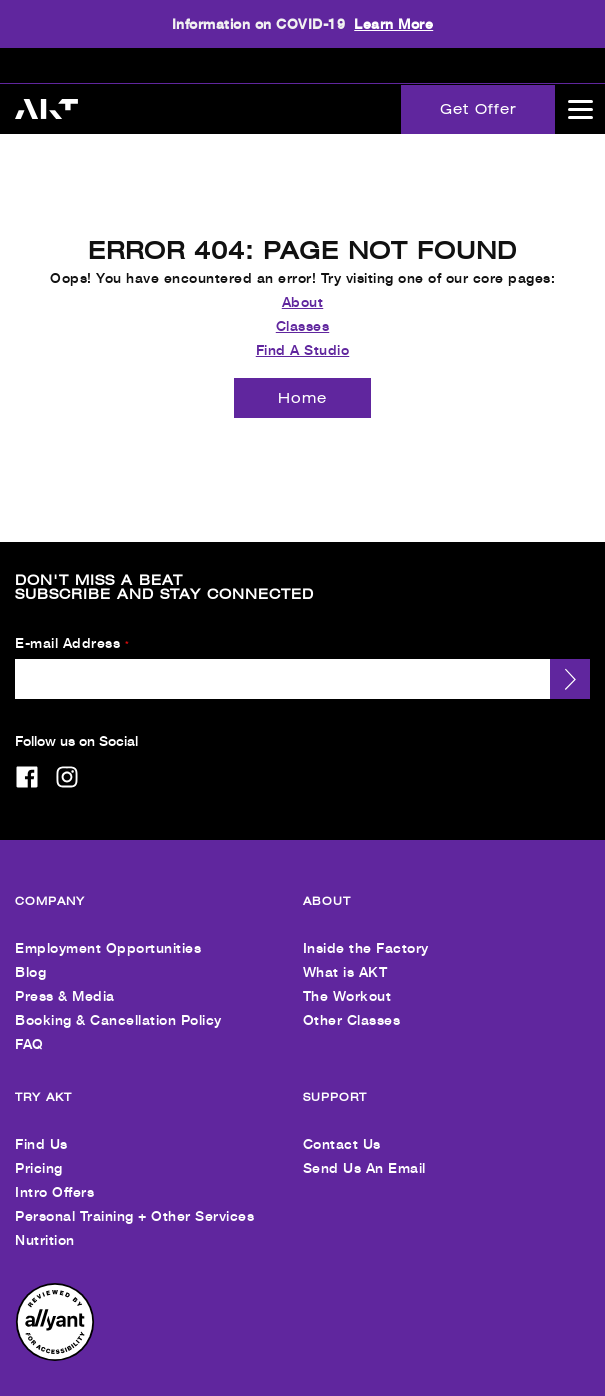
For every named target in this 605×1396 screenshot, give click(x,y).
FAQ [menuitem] (29, 1030)
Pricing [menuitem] (39, 1154)
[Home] (302, 385)
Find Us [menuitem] (41, 1130)
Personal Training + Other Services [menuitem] (134, 1202)
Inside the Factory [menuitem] (366, 934)
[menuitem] (55, 1343)
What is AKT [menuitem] (345, 958)
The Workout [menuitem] (347, 982)
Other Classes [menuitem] (352, 1006)
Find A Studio (303, 336)
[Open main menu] (580, 109)
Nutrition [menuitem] (45, 1226)
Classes (303, 312)
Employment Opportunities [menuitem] (108, 934)
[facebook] (27, 764)
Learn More (393, 23)
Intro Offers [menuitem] (54, 1178)
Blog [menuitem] (30, 958)
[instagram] (67, 764)
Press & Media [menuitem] (65, 982)
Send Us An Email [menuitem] (364, 1154)
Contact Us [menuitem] (342, 1130)
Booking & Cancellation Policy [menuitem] (118, 1006)
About (303, 288)
